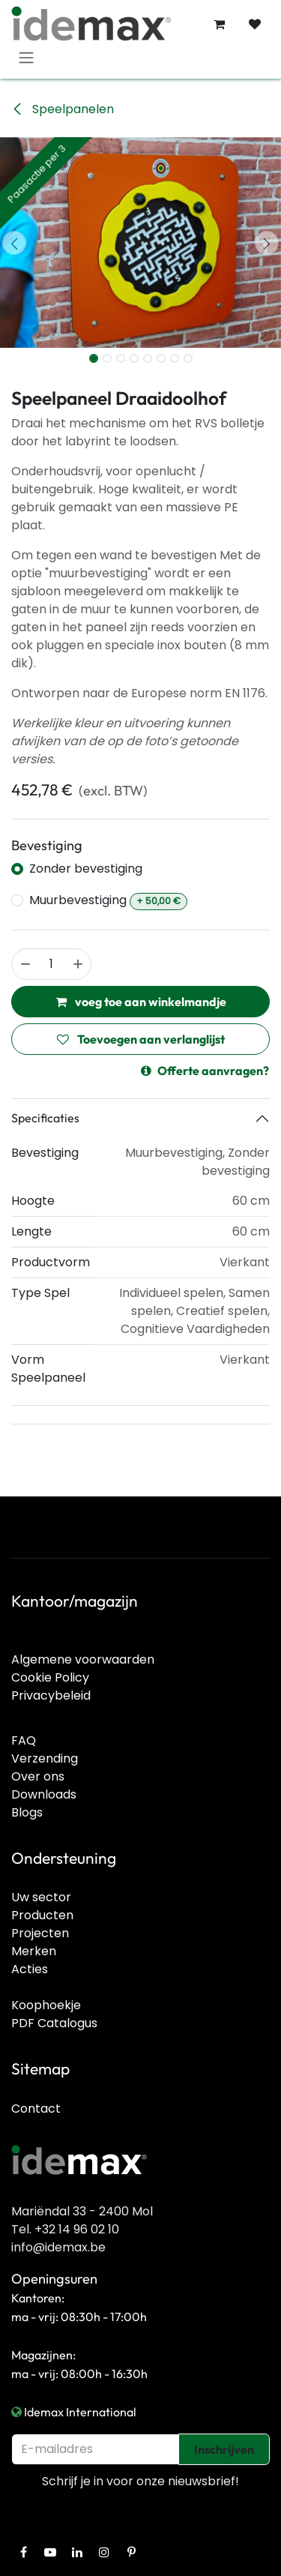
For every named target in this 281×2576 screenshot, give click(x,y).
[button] (14, 243)
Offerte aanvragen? (205, 1070)
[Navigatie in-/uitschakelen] (26, 57)
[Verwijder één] (24, 964)
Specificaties (45, 1117)
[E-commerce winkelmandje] (219, 24)
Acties (29, 1969)
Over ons (37, 1776)
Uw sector (41, 1897)
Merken (33, 1951)
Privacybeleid (51, 1695)
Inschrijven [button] (224, 2449)
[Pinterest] (131, 2552)
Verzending (44, 1758)
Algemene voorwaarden (82, 1659)
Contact (36, 2108)
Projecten (40, 1933)
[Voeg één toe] (78, 964)
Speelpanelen (62, 109)
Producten (42, 1915)
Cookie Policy (50, 1677)
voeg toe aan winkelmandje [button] (140, 1001)
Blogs (27, 1812)
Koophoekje (46, 2005)
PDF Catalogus (54, 2023)
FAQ (23, 1740)
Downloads (43, 1794)
